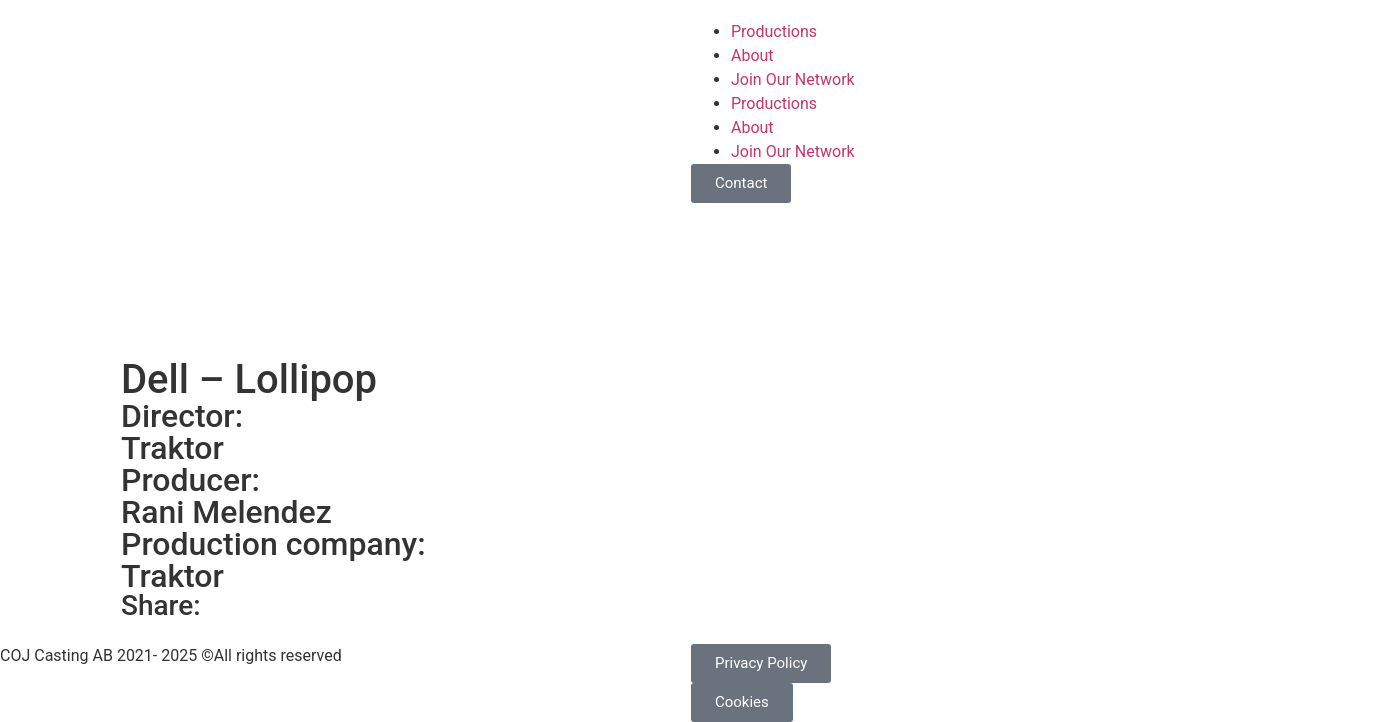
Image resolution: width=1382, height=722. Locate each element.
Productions (774, 31)
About (752, 55)
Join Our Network (793, 79)
